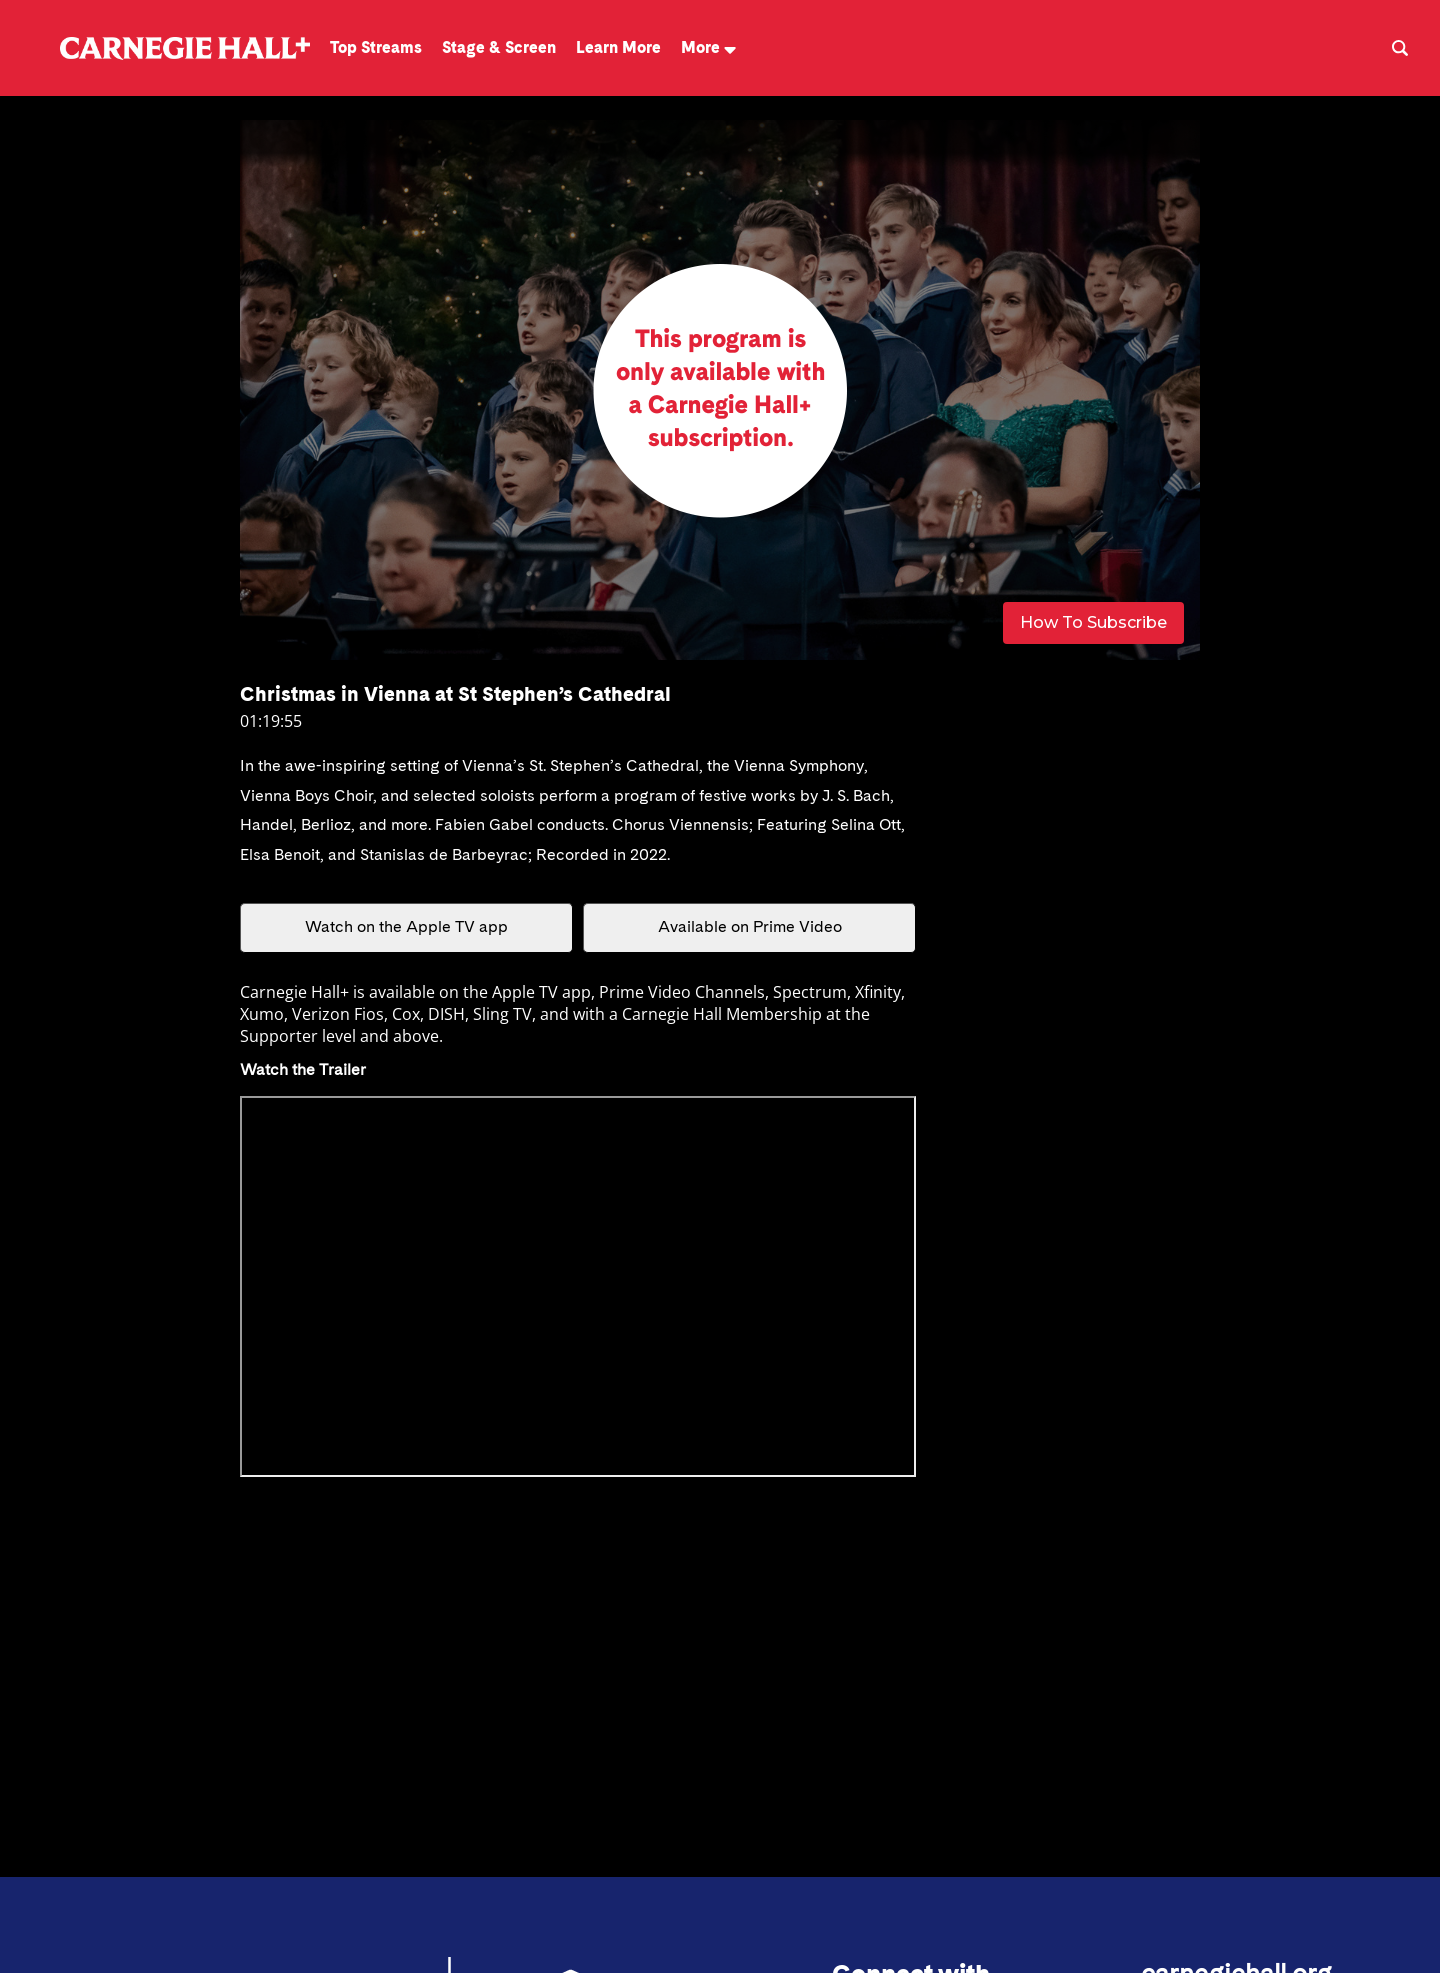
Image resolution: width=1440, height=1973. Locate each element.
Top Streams (376, 47)
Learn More (618, 47)
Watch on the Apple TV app (406, 928)
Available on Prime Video (750, 928)
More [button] (708, 47)
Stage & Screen (499, 47)
